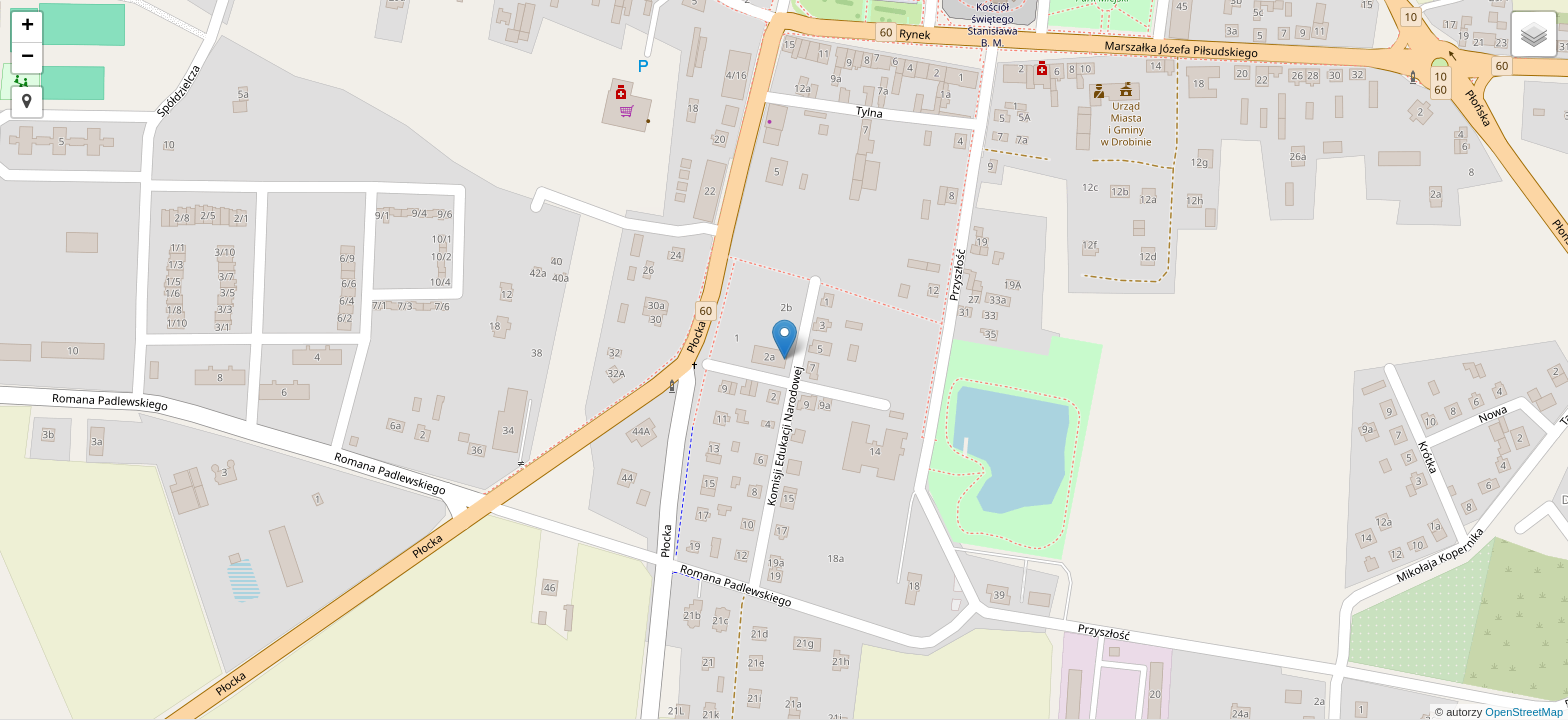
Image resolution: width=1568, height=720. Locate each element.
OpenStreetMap (1524, 712)
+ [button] (27, 27)
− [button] (27, 58)
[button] (27, 102)
